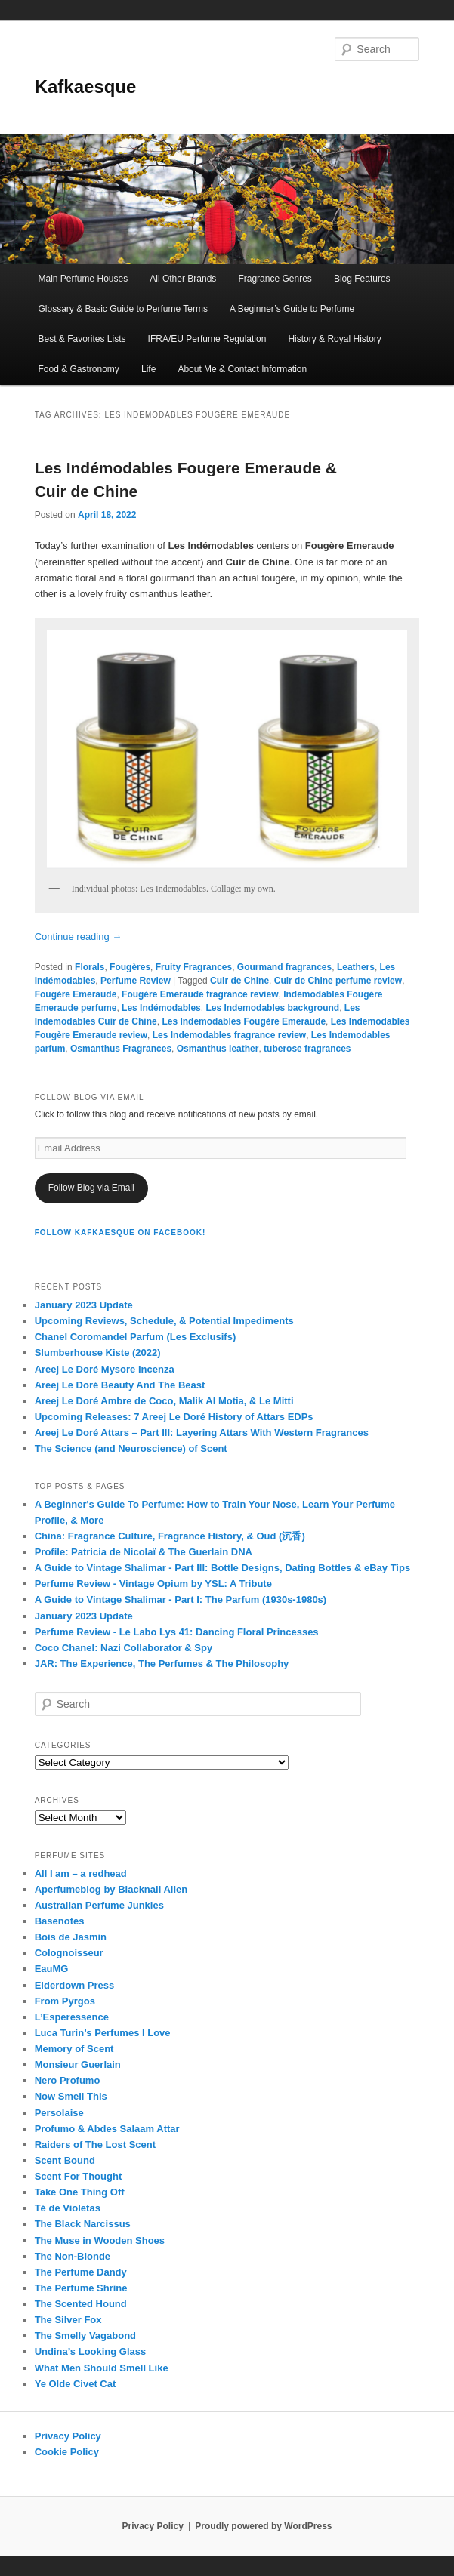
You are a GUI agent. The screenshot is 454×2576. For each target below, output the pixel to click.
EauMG (52, 1968)
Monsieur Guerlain (78, 2064)
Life (148, 369)
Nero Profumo (67, 2080)
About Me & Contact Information (242, 369)
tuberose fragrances (307, 1048)
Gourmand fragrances (284, 967)
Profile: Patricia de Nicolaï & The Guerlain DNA (143, 1552)
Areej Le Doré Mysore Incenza (104, 1369)
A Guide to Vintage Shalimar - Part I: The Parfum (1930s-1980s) (181, 1599)
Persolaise (59, 2112)
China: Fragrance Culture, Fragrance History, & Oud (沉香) (170, 1536)
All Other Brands (183, 278)
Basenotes (60, 1921)
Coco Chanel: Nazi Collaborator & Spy (123, 1647)
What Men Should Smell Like (101, 2368)
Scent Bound (65, 2160)
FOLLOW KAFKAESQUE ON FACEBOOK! (120, 1232)
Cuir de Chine (239, 980)
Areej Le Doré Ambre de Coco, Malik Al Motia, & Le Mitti (164, 1401)
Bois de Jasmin (71, 1937)
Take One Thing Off (80, 2192)
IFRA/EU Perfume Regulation (207, 339)
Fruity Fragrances (194, 967)
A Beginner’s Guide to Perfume (292, 309)
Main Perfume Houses (83, 278)
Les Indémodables (161, 1008)
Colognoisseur (69, 1952)
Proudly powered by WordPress (263, 2526)
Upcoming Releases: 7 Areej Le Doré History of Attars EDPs (174, 1416)
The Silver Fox (68, 2319)
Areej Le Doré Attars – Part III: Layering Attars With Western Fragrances (202, 1432)
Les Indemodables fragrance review (229, 1035)
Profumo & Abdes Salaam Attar (107, 2128)
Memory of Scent (74, 2048)
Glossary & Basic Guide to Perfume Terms (123, 309)
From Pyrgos (65, 2001)
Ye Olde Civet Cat (75, 2384)
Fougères (130, 967)
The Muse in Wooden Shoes (100, 2240)
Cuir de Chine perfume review (338, 980)
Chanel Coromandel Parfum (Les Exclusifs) (135, 1336)
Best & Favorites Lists (81, 339)
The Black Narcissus (83, 2223)
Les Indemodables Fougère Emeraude (244, 1021)
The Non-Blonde (72, 2256)
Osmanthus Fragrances (120, 1048)
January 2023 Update (84, 1305)
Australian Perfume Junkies (99, 1905)
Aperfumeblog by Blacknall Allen (111, 1889)
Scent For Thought (78, 2176)
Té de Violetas (67, 2208)
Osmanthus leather (218, 1048)
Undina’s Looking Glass (91, 2351)
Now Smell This (71, 2096)
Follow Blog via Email (91, 1187)
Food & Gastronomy (78, 369)
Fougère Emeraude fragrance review (200, 994)
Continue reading (78, 936)
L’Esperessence (72, 2017)
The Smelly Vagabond (85, 2335)
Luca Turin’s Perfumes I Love (103, 2032)
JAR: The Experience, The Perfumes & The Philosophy (162, 1663)
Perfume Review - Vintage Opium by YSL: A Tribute (153, 1583)
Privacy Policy (68, 2436)
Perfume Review (135, 980)
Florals (89, 967)
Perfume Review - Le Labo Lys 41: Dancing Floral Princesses (177, 1632)
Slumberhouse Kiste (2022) (98, 1352)
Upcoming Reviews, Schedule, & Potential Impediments (164, 1321)
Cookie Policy (67, 2451)
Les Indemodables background (272, 1008)
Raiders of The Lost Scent (95, 2144)
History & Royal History (334, 339)
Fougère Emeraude (76, 994)
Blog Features (362, 278)
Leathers (356, 967)
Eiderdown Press (74, 1985)
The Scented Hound (81, 2303)
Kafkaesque (86, 86)
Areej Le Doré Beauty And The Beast (120, 1385)
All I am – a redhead (81, 1873)
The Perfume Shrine (81, 2288)
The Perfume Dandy (81, 2272)
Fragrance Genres (274, 278)
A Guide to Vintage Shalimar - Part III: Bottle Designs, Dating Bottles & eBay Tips (222, 1567)
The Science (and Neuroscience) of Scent (131, 1448)
